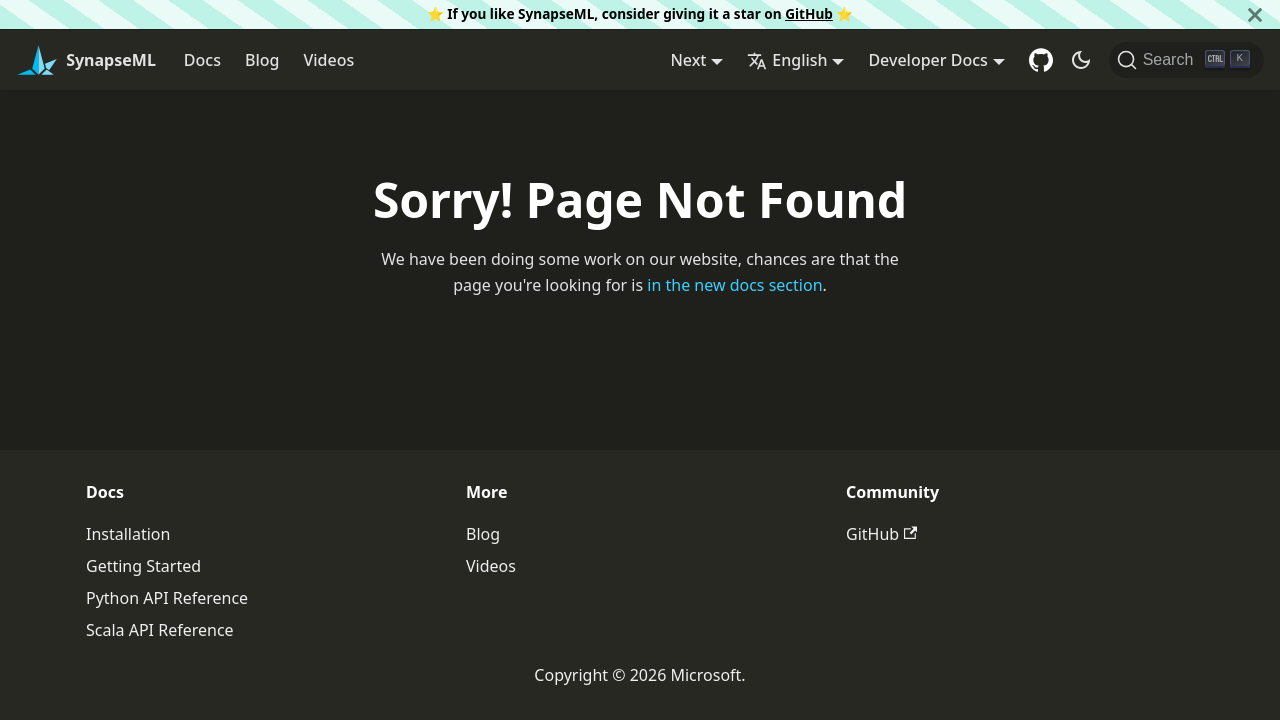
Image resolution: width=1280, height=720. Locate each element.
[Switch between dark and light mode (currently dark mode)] (1081, 60)
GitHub (809, 13)
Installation (128, 534)
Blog (262, 60)
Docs (202, 60)
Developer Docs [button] (927, 60)
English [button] (787, 60)
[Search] (1186, 60)
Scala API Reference (160, 630)
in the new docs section (734, 285)
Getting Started (143, 566)
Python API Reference (167, 598)
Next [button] (688, 60)
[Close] (1255, 14)
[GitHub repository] (1041, 60)
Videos (328, 60)
